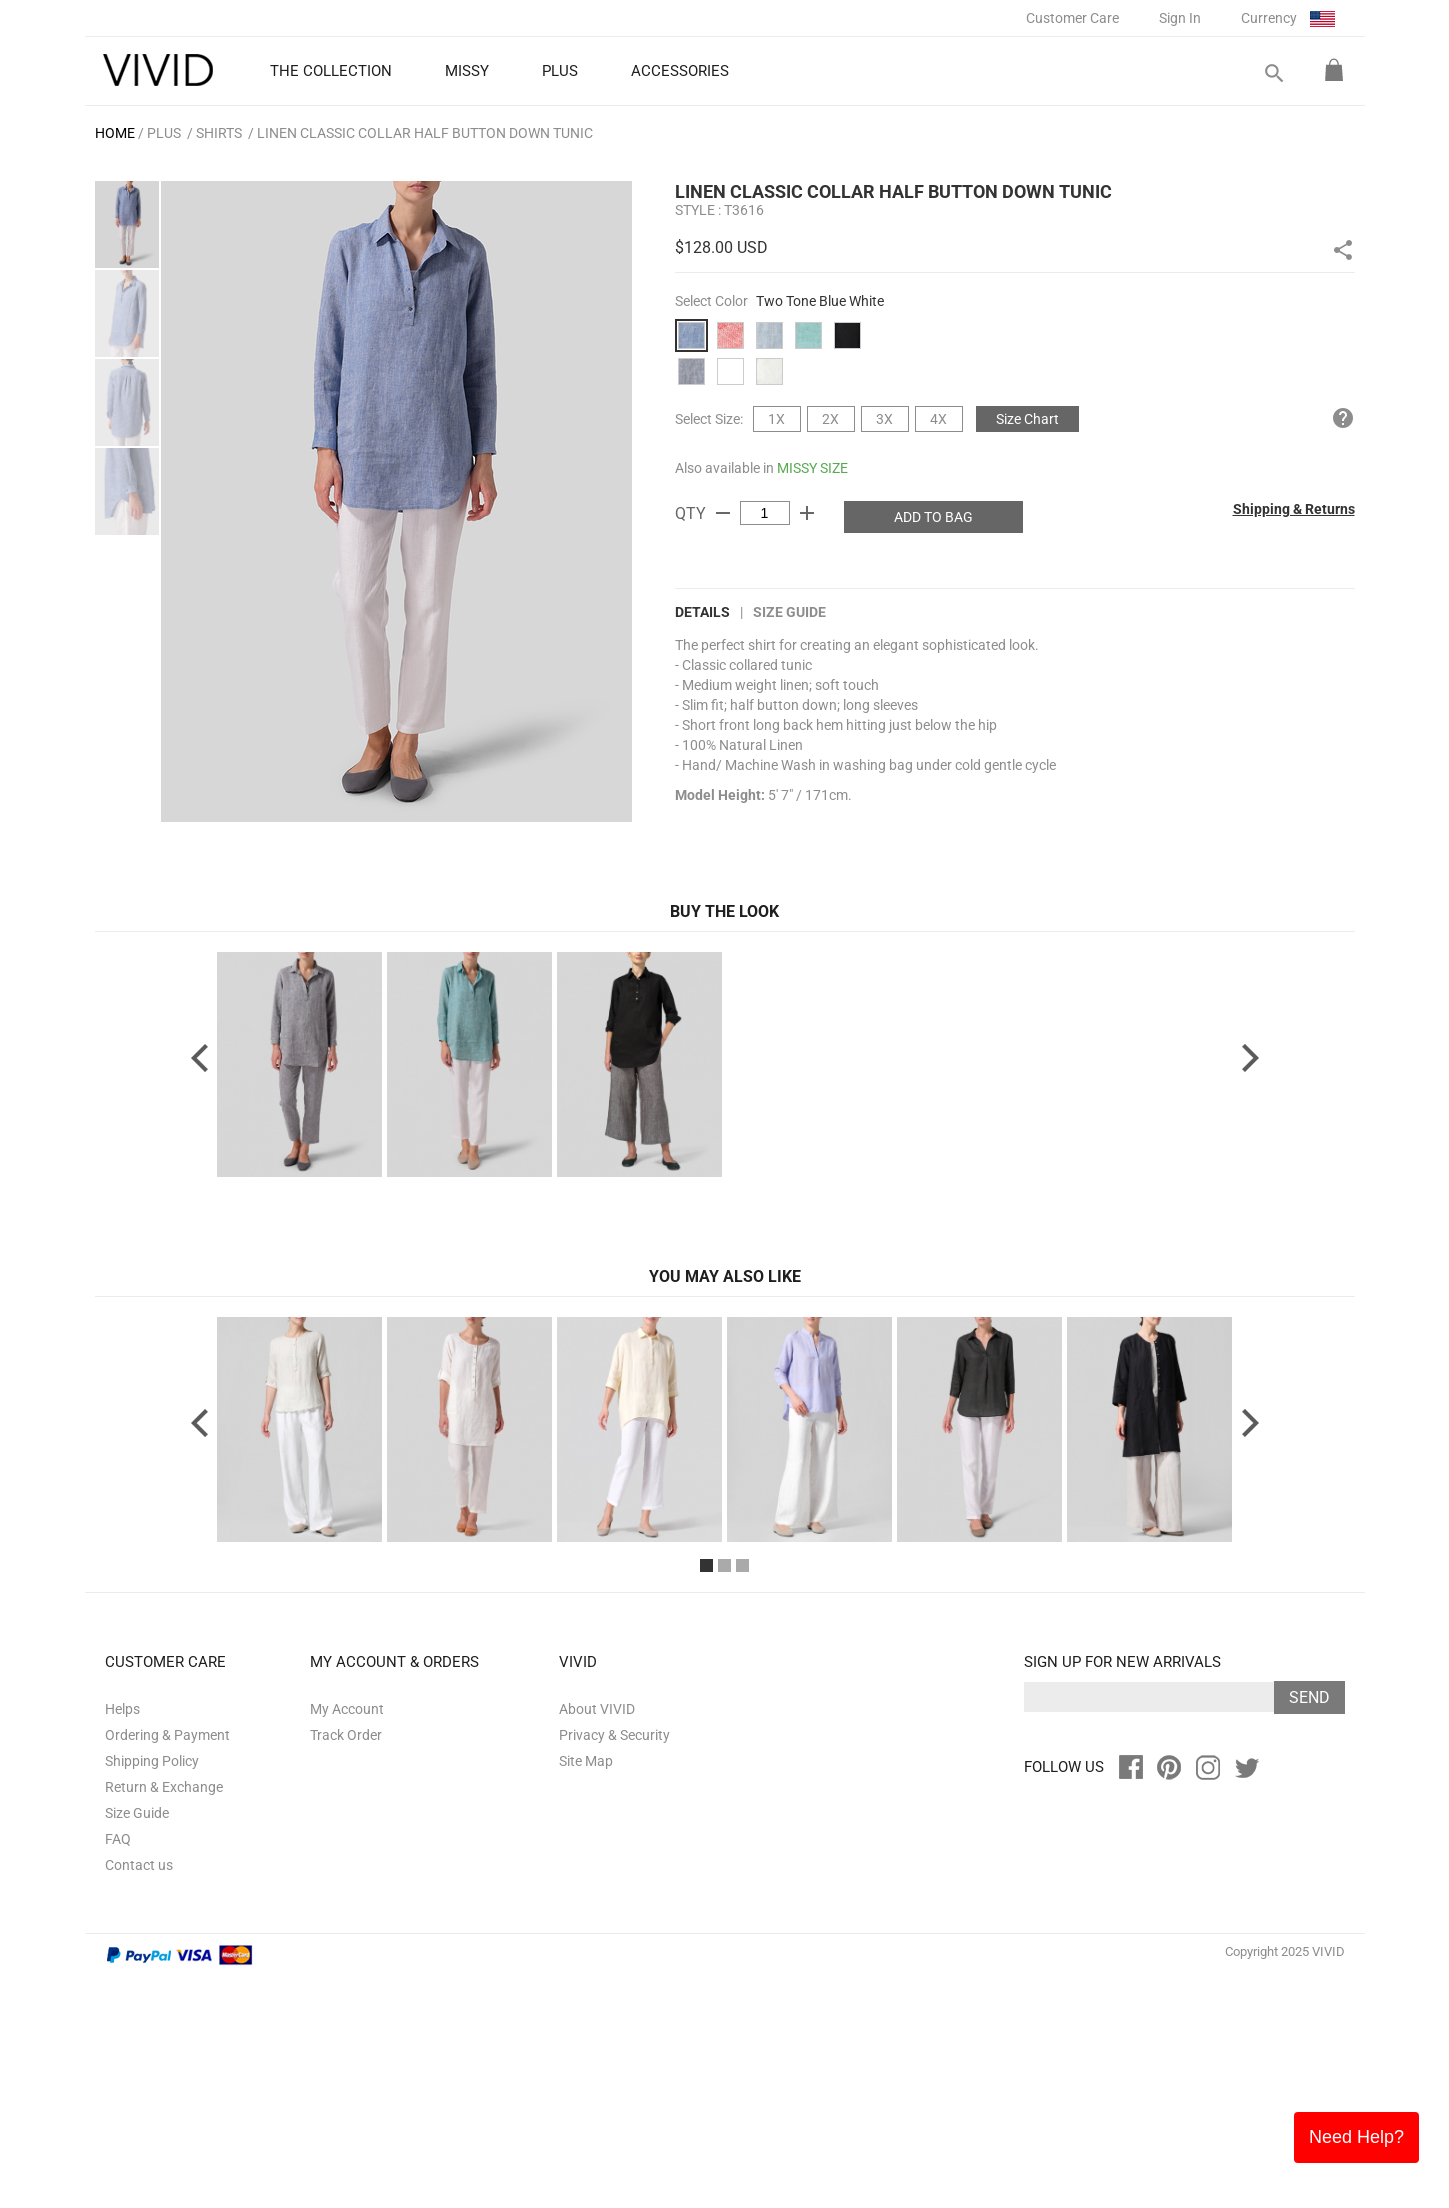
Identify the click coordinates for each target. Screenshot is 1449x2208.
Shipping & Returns (1294, 509)
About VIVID (597, 1940)
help (1343, 418)
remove (723, 513)
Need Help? (1356, 2137)
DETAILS (702, 612)
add (807, 513)
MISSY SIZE (812, 468)
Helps (122, 1940)
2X (830, 419)
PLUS (164, 133)
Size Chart (1027, 419)
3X (884, 419)
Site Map (586, 1992)
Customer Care (1072, 18)
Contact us (139, 2096)
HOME (115, 133)
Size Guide (789, 612)
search (1273, 73)
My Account (347, 1940)
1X (776, 419)
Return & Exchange (164, 2018)
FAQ (118, 2070)
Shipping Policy (152, 1992)
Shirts (219, 133)
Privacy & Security (614, 1966)
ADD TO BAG (933, 517)
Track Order (346, 1966)
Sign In (1180, 18)
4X (938, 419)
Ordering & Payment (167, 1966)
